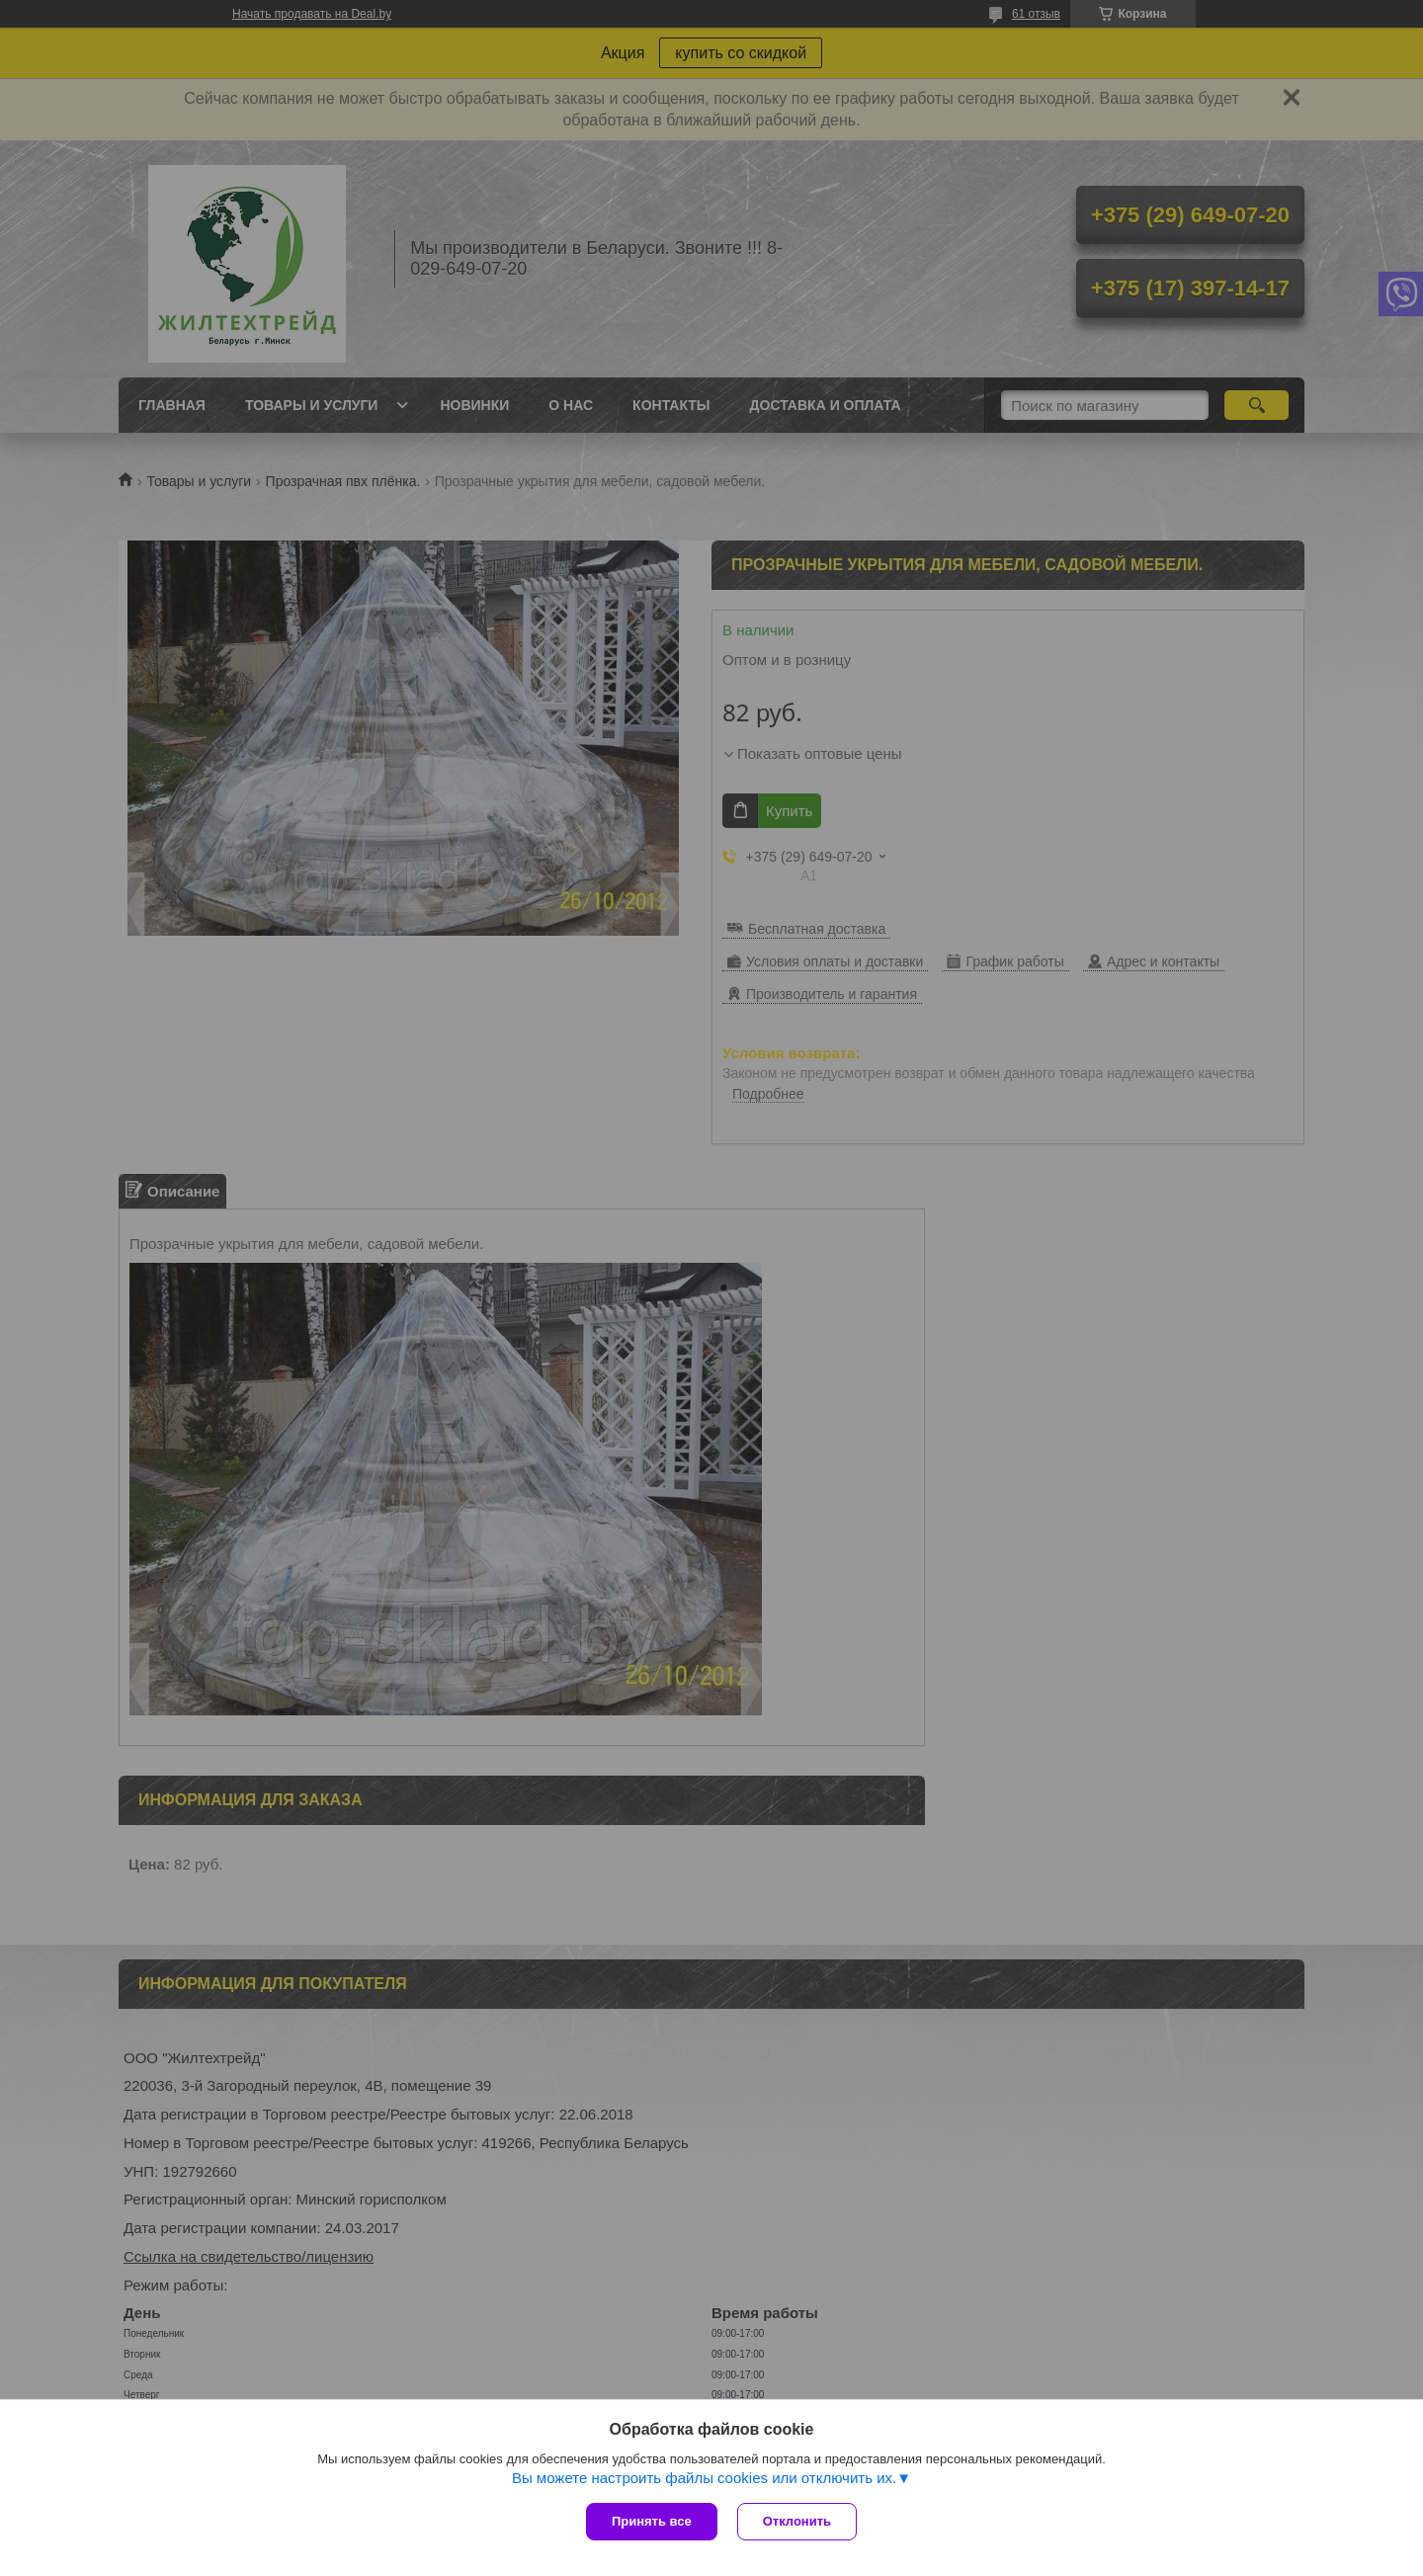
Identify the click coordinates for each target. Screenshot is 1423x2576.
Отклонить (797, 2521)
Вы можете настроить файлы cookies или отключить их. (704, 2477)
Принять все (652, 2521)
